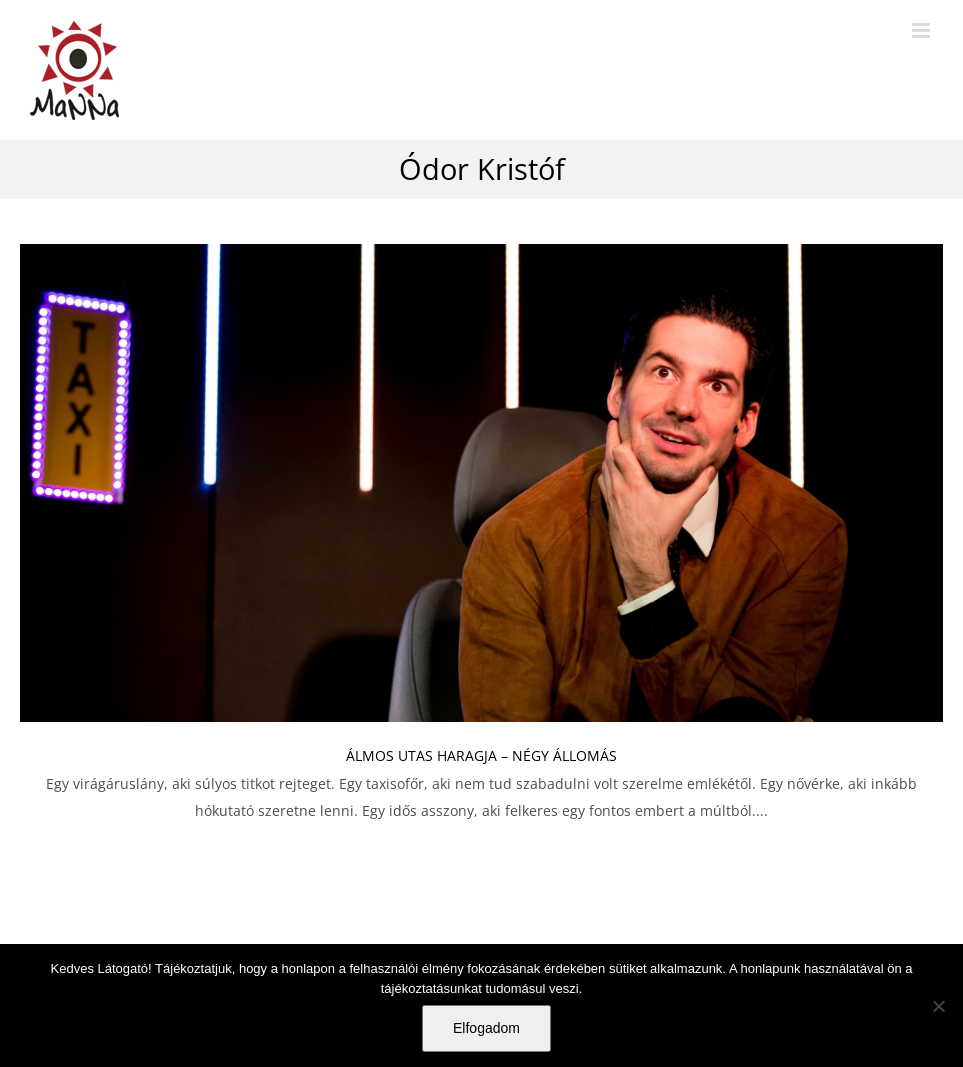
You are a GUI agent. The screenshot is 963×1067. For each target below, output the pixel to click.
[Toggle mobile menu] (922, 30)
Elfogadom (486, 1028)
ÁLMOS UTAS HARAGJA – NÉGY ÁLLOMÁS (481, 755)
